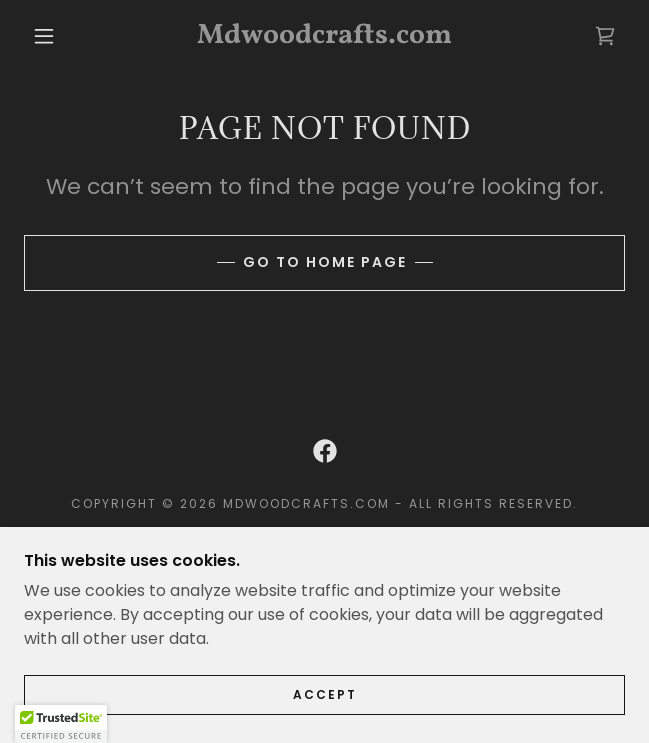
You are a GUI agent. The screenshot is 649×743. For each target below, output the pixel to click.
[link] (324, 36)
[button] (54, 36)
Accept (325, 694)
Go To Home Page (325, 262)
